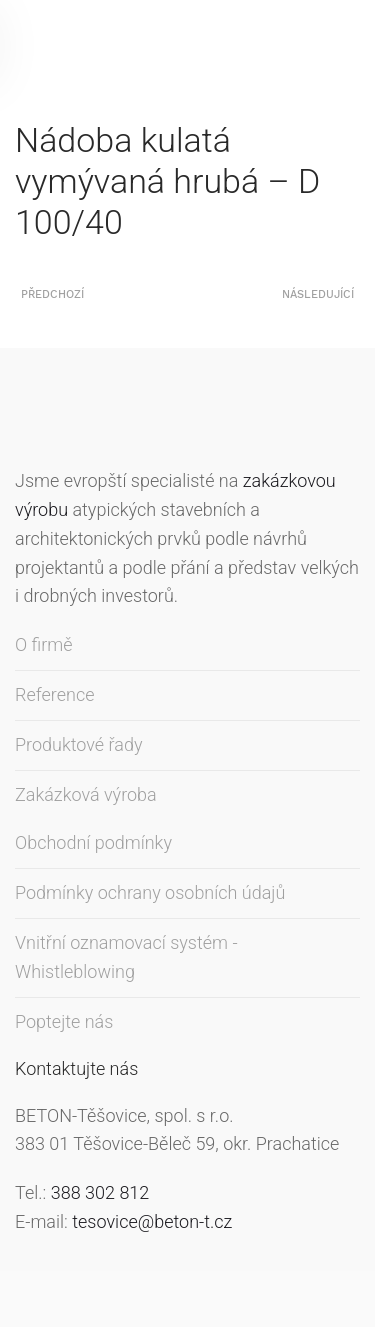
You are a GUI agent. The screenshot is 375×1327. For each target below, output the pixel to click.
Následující (318, 294)
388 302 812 (100, 1192)
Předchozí (52, 294)
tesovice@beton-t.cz (152, 1221)
